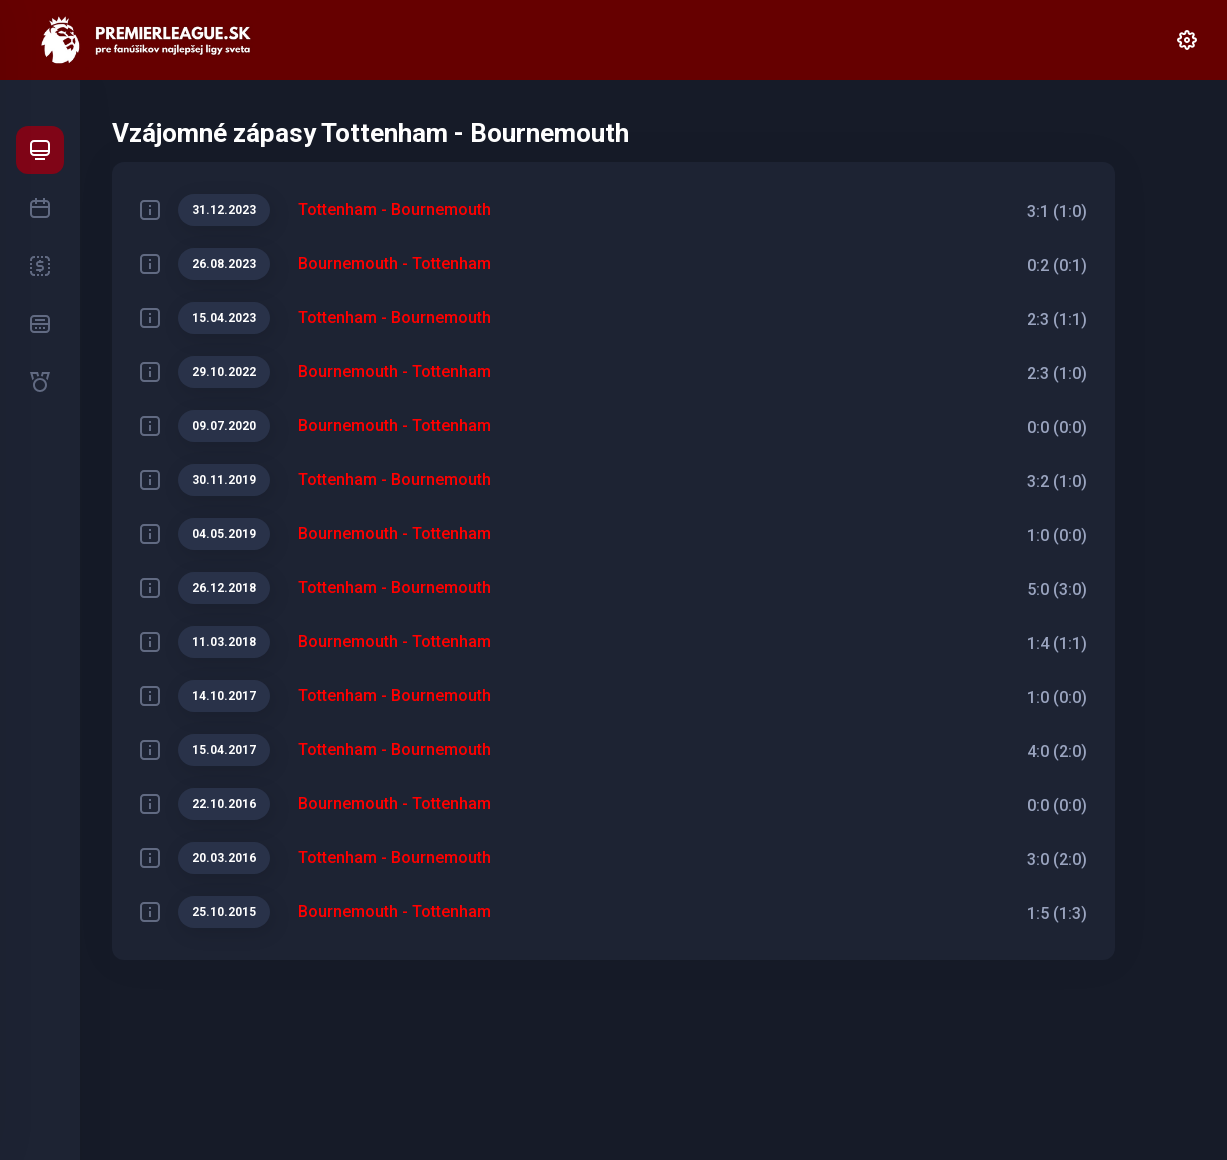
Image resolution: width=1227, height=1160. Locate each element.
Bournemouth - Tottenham (394, 263)
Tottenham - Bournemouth (394, 209)
